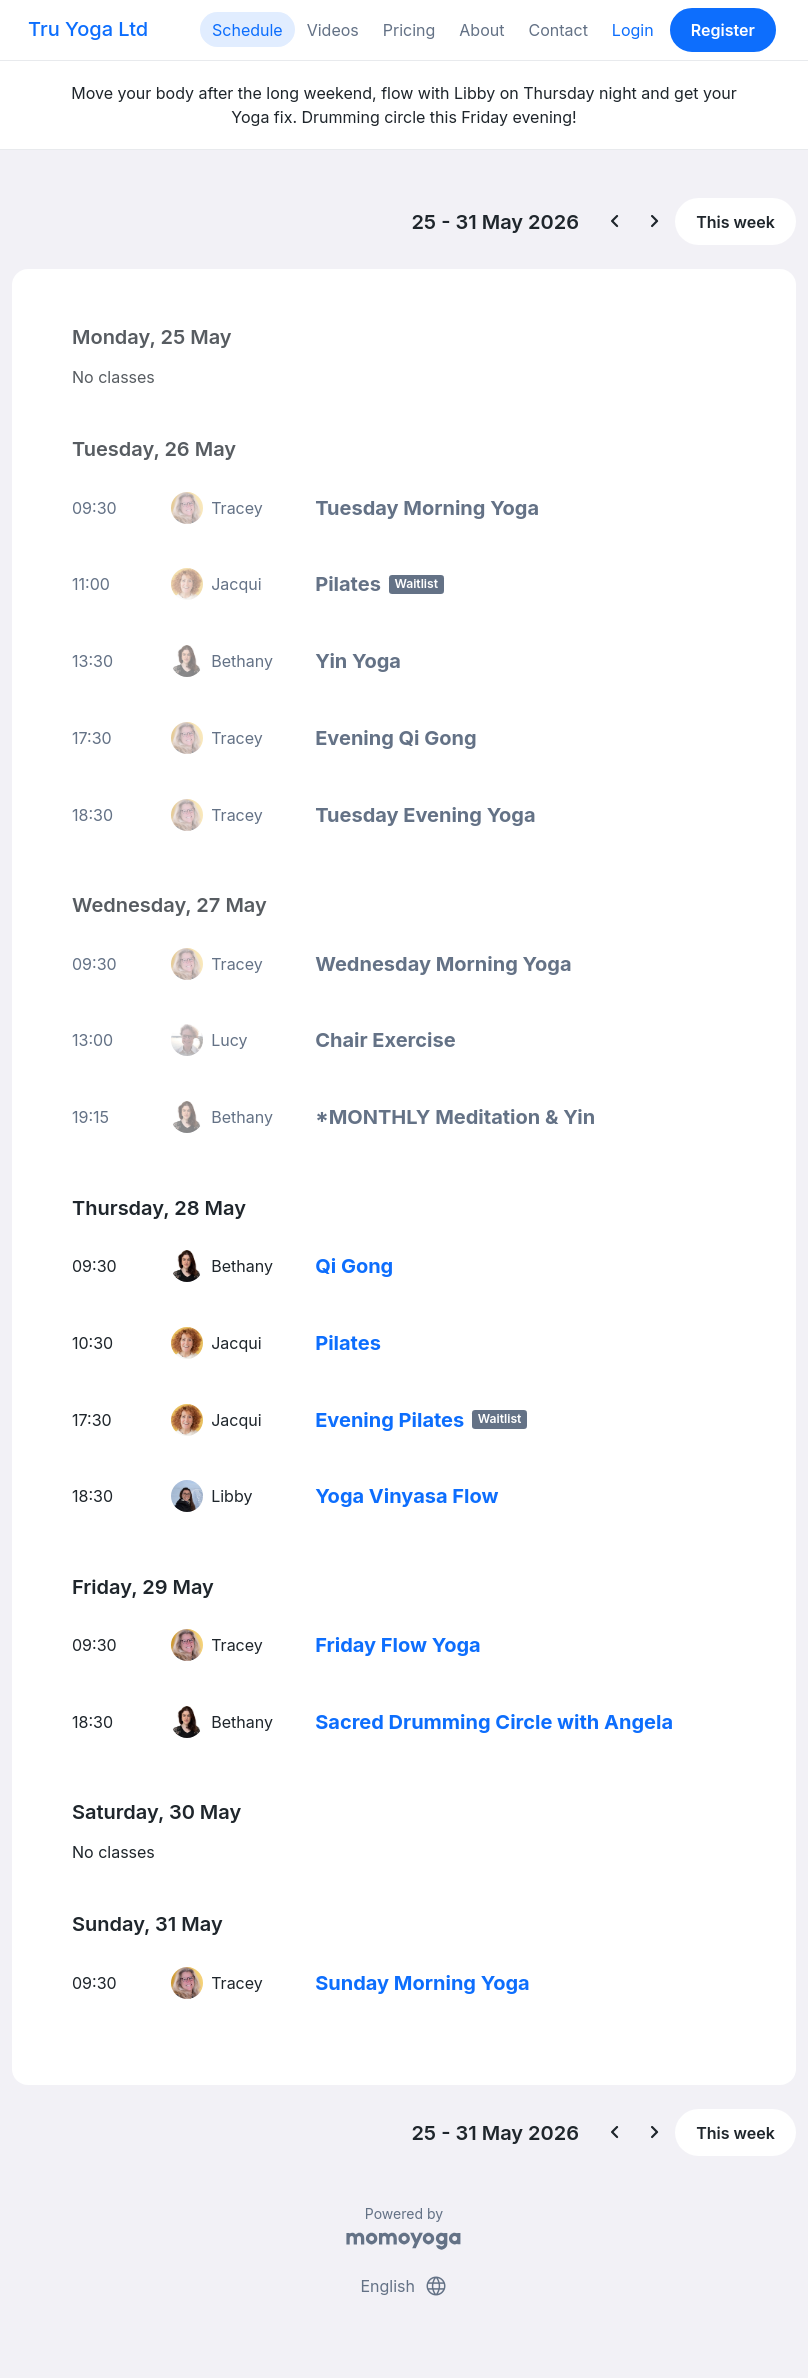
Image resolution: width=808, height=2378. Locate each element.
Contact (557, 30)
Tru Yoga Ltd (88, 29)
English (403, 2286)
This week (735, 222)
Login (633, 30)
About (481, 30)
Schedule (247, 30)
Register (723, 30)
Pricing (409, 30)
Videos (333, 30)
